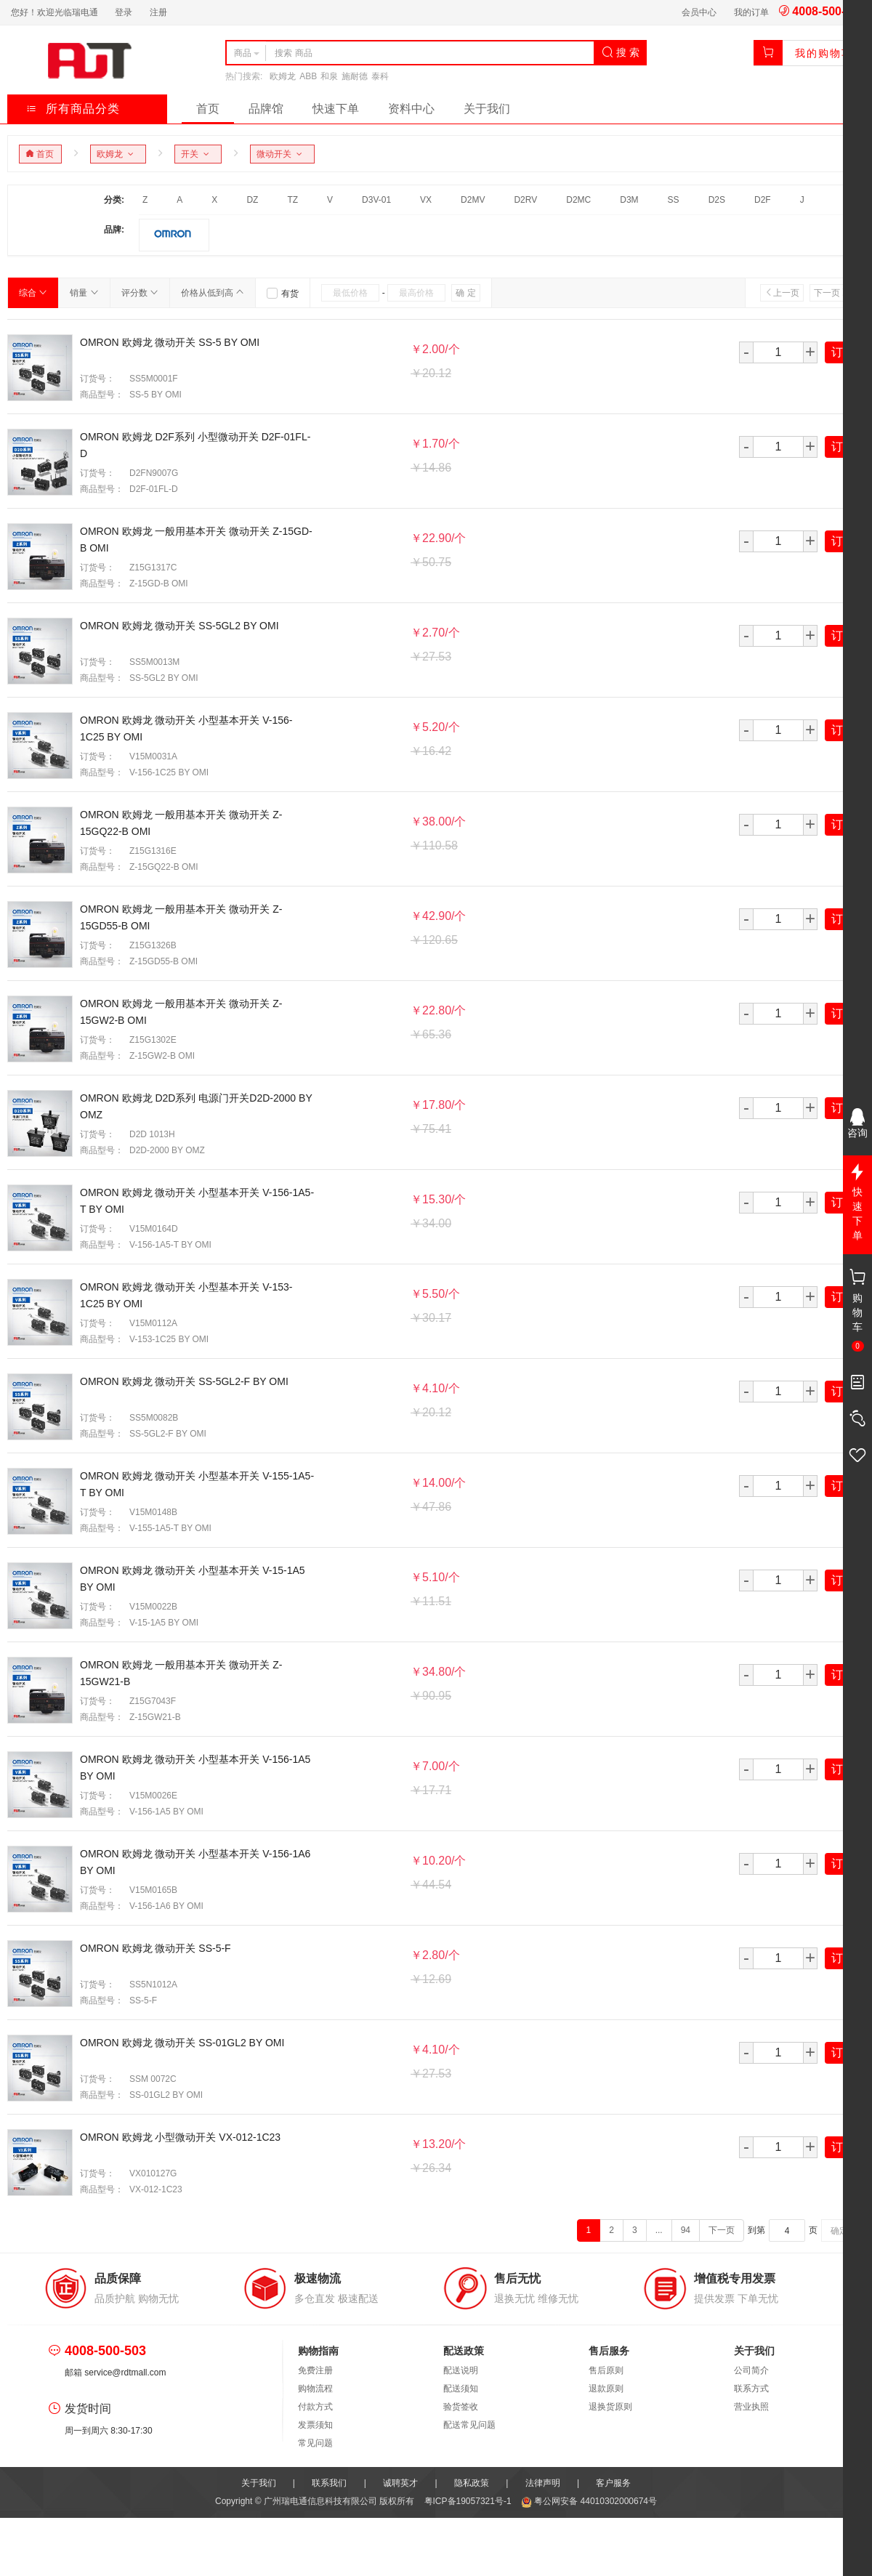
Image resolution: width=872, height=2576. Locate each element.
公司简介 (751, 2370)
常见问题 (315, 2443)
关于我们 (487, 108)
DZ (252, 200)
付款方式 (315, 2407)
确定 (839, 2231)
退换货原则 (610, 2407)
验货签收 (460, 2407)
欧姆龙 (283, 76)
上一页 (781, 293)
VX (426, 200)
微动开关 (282, 154)
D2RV (525, 200)
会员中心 (699, 12)
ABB (308, 76)
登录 (123, 12)
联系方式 (751, 2388)
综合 (33, 293)
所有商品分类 (73, 108)
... (659, 2230)
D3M (629, 200)
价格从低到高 (212, 293)
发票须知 (315, 2425)
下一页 (831, 293)
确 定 (465, 293)
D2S (716, 200)
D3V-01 (376, 200)
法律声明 (542, 2483)
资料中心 (411, 108)
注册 (158, 12)
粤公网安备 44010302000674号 (589, 2501)
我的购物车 (824, 53)
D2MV (473, 200)
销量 (84, 293)
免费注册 (315, 2370)
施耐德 (355, 76)
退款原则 (606, 2388)
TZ (292, 200)
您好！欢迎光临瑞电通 (54, 12)
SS (673, 200)
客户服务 (613, 2483)
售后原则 (606, 2370)
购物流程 (315, 2388)
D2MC (578, 200)
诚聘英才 (400, 2483)
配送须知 (460, 2388)
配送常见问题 (469, 2425)
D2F (762, 200)
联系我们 (329, 2483)
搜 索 (620, 52)
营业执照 (751, 2407)
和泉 (329, 76)
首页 (207, 108)
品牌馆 (266, 108)
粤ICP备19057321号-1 (469, 2501)
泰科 (380, 76)
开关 (197, 154)
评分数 (139, 293)
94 (685, 2230)
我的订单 (751, 12)
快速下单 (335, 108)
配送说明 (460, 2370)
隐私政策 (471, 2483)
